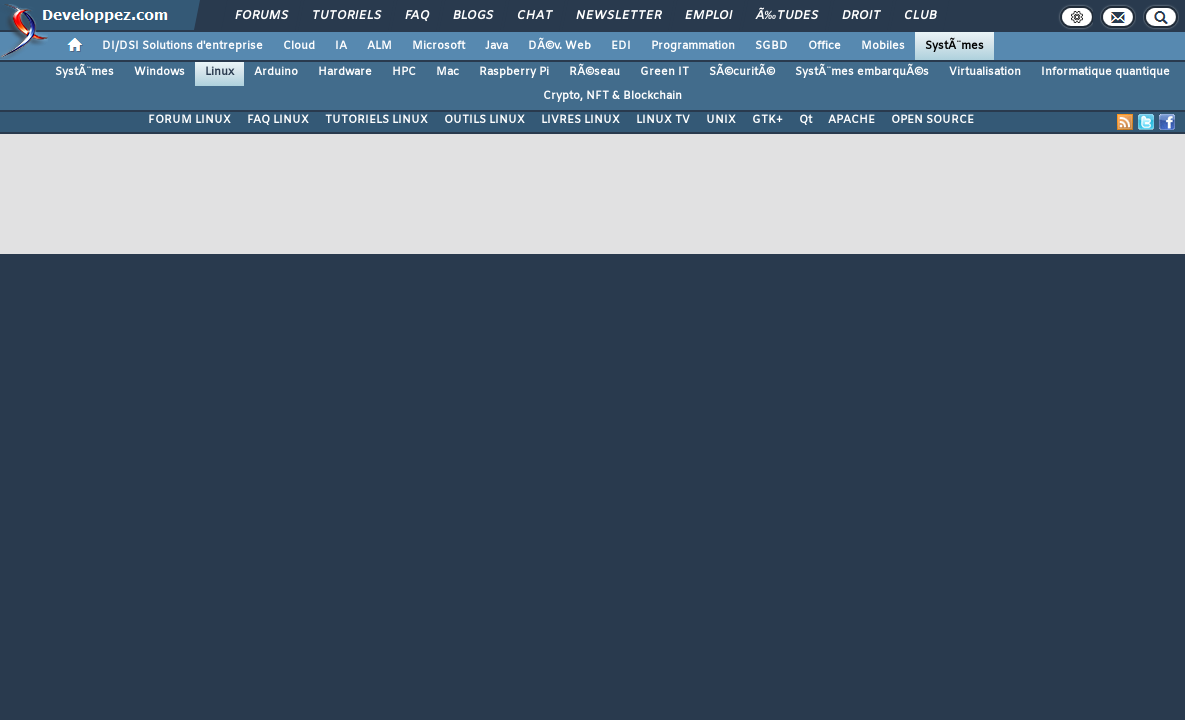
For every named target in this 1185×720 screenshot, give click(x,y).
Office (824, 46)
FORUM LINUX (189, 120)
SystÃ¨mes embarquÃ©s (862, 72)
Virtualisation (985, 72)
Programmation (693, 46)
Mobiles (883, 46)
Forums (261, 16)
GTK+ (767, 120)
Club (920, 16)
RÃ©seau (594, 72)
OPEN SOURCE (932, 120)
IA (341, 46)
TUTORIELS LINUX (376, 120)
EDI (621, 46)
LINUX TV (663, 120)
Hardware (345, 72)
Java (496, 46)
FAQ (417, 16)
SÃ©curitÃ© (742, 72)
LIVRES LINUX (580, 120)
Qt (805, 120)
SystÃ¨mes (954, 46)
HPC (404, 72)
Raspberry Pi (514, 72)
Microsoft (438, 46)
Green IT (664, 72)
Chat (534, 16)
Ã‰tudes (787, 16)
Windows (159, 72)
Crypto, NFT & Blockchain (612, 96)
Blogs (473, 16)
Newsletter (618, 16)
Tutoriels (346, 16)
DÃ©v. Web (559, 46)
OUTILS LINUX (484, 120)
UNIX (721, 120)
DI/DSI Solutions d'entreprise (182, 46)
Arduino (276, 72)
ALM (379, 46)
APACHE (851, 120)
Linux (219, 72)
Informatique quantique (1105, 72)
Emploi (708, 16)
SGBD (771, 46)
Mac (447, 72)
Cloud (299, 46)
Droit (861, 16)
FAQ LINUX (278, 120)
